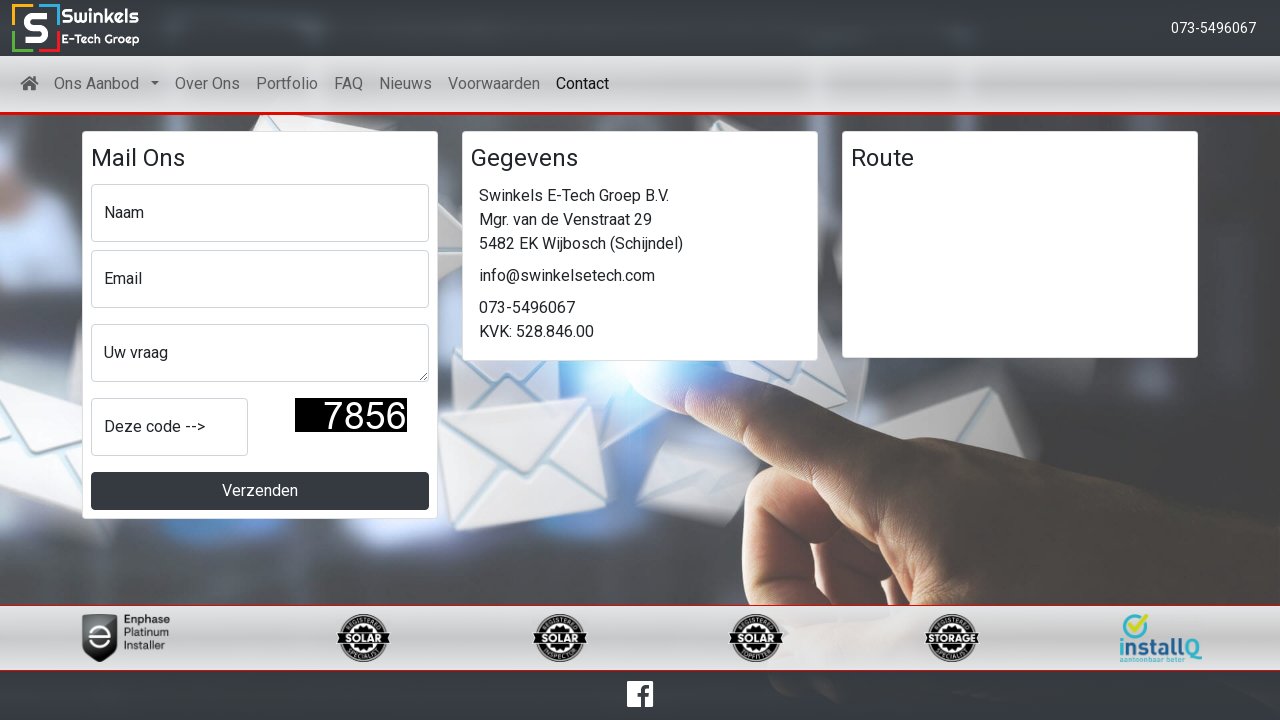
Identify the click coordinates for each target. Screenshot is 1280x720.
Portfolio (287, 83)
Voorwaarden (494, 83)
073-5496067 (1213, 28)
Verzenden (260, 490)
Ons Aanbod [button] (100, 83)
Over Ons (207, 83)
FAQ (348, 83)
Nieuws (405, 83)
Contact (582, 83)
